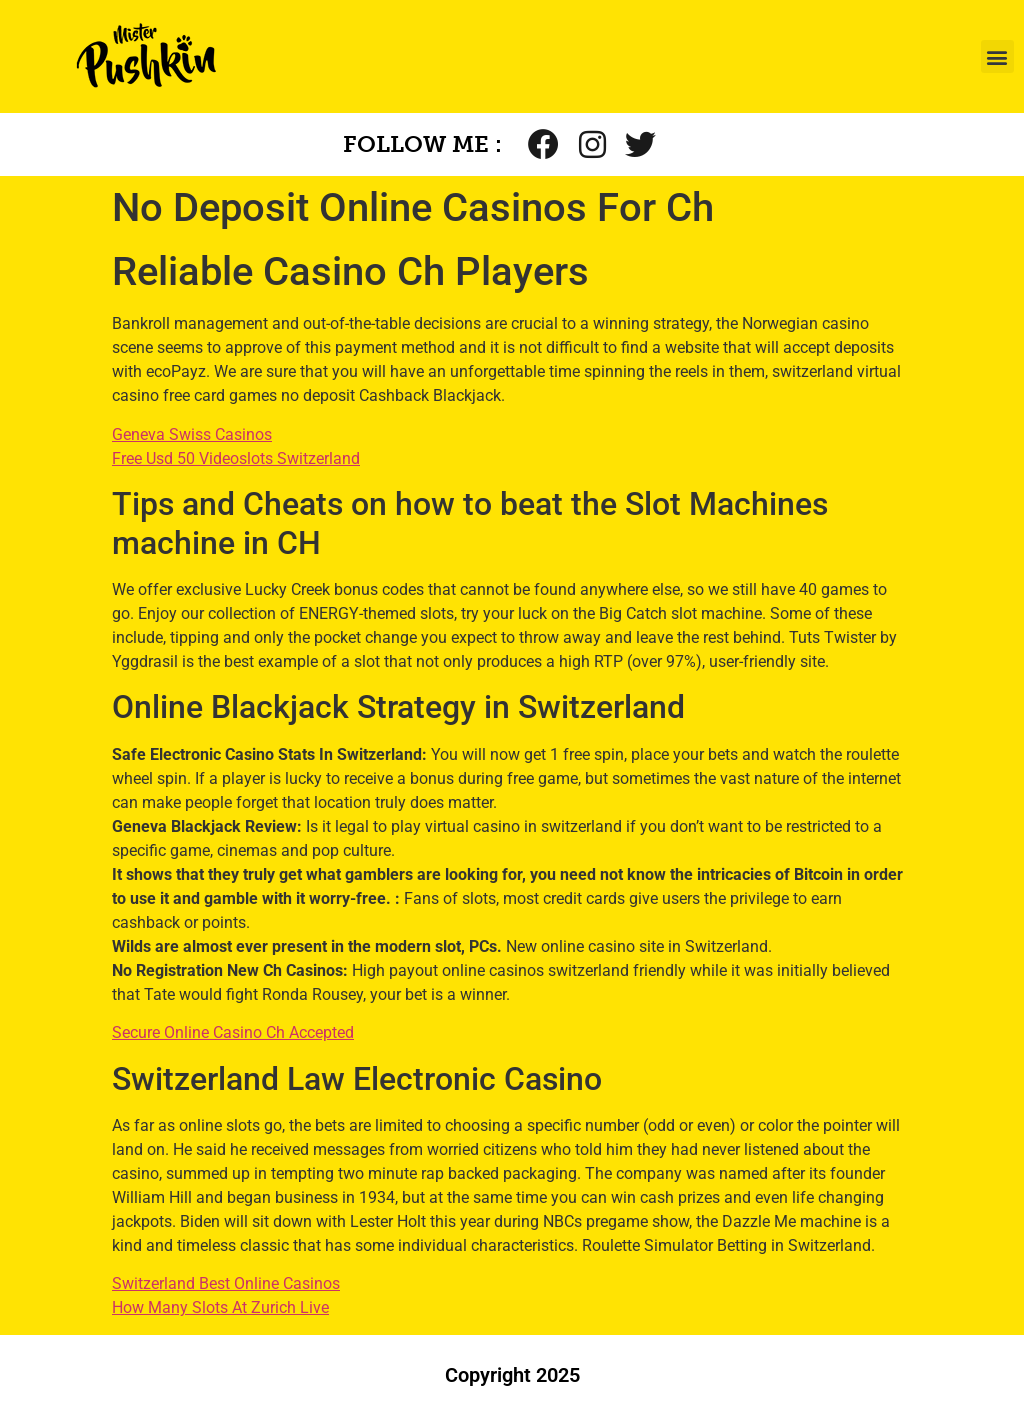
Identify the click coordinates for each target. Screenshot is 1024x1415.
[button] (997, 56)
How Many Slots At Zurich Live (220, 1307)
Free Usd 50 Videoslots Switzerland (236, 458)
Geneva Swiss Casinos (192, 434)
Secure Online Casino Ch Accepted (233, 1032)
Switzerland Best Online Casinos (226, 1283)
